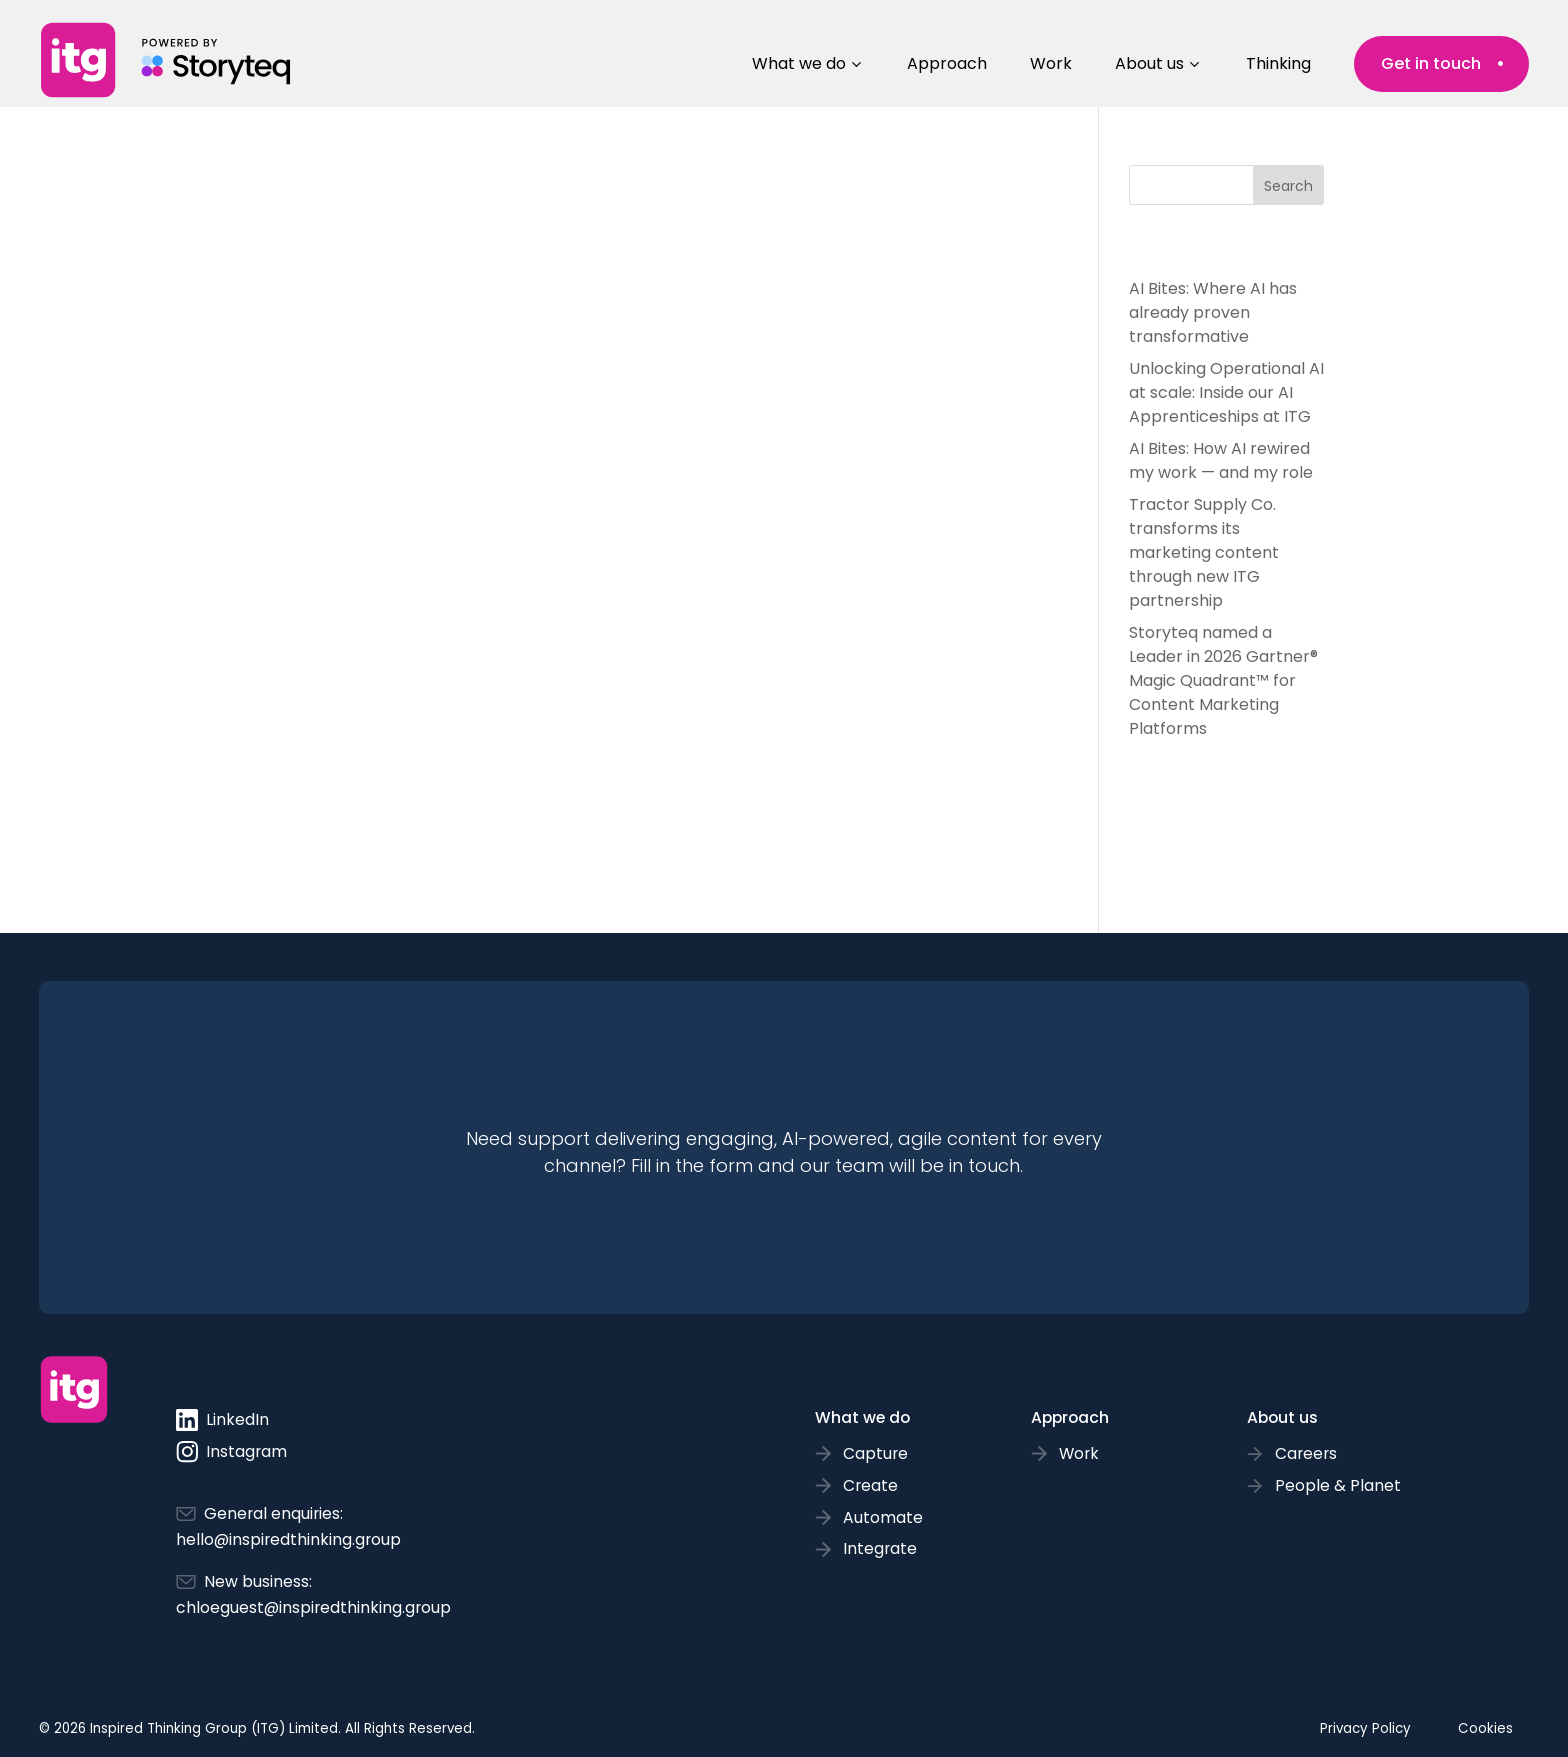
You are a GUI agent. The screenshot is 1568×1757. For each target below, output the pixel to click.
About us (1149, 63)
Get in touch (1431, 63)
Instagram (231, 1452)
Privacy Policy (1365, 1728)
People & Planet (1338, 1485)
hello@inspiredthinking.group (288, 1539)
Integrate (880, 1548)
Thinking (1278, 63)
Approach (947, 63)
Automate (883, 1517)
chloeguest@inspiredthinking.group (313, 1607)
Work (1051, 63)
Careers (1306, 1453)
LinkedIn (222, 1420)
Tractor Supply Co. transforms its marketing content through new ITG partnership (1204, 552)
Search (1288, 186)
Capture (875, 1453)
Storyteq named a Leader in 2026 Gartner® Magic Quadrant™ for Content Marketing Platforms (1223, 680)
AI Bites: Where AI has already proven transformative (1213, 312)
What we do (799, 63)
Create (870, 1485)
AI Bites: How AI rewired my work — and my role (1221, 460)
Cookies (1485, 1728)
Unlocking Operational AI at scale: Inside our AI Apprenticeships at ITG (1226, 392)
